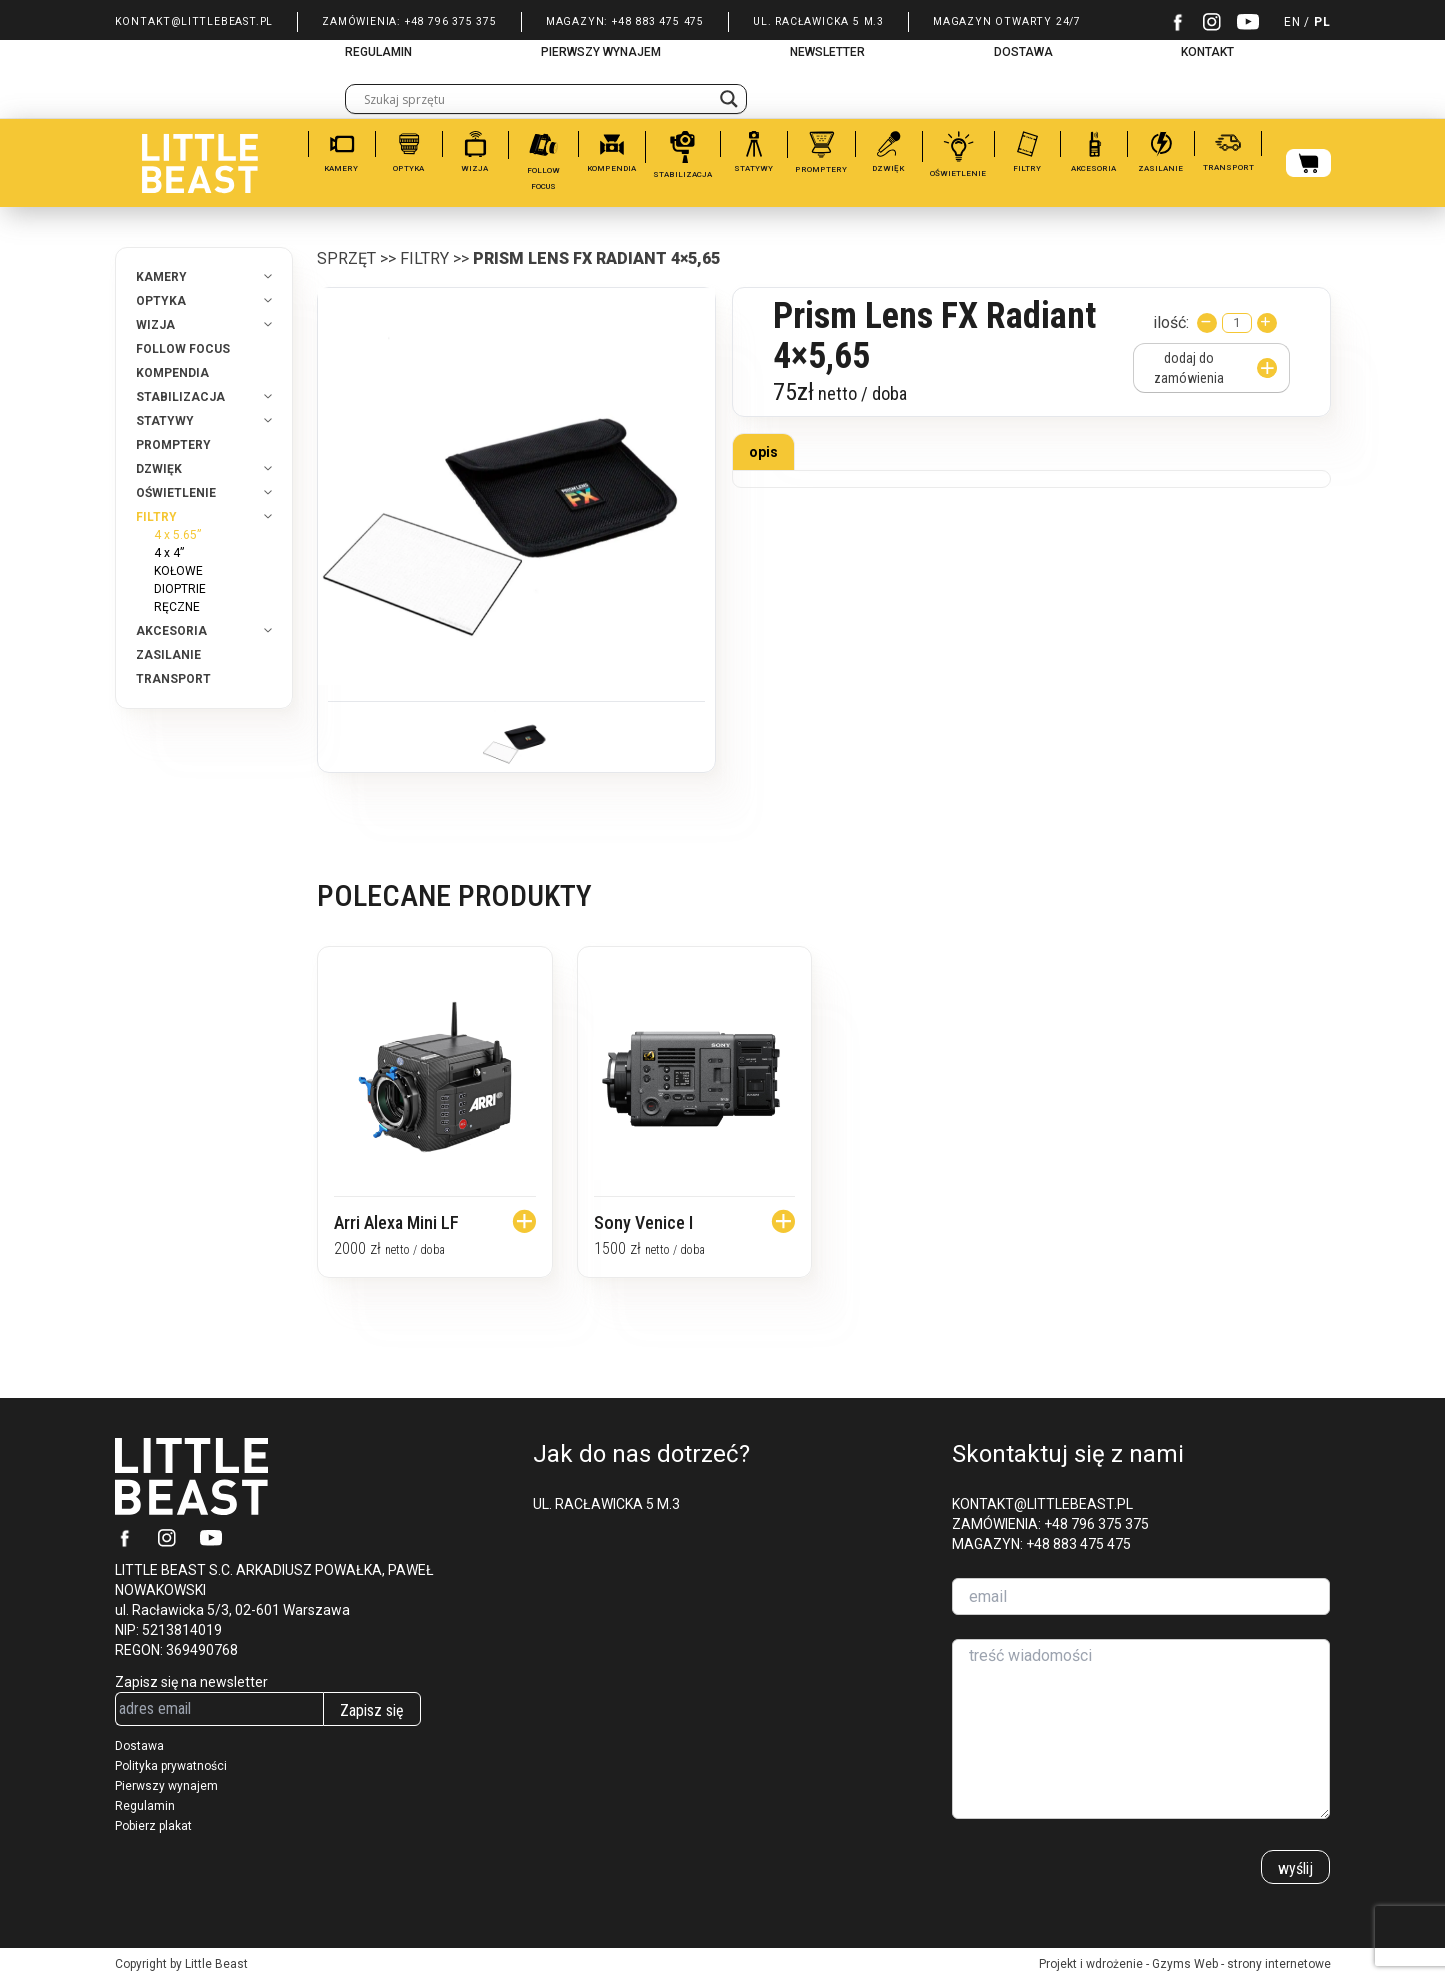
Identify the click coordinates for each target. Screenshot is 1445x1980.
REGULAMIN (378, 52)
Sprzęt (346, 258)
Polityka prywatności (171, 1766)
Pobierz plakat (153, 1826)
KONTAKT (1207, 52)
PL (1322, 22)
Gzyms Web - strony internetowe (1241, 1964)
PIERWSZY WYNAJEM (601, 52)
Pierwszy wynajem (166, 1786)
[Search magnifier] (729, 99)
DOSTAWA (1023, 52)
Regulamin (145, 1806)
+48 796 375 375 (451, 21)
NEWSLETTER (827, 52)
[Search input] (537, 99)
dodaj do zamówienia (1215, 368)
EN (1292, 22)
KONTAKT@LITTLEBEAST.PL (194, 21)
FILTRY (424, 258)
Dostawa (139, 1746)
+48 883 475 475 (658, 21)
